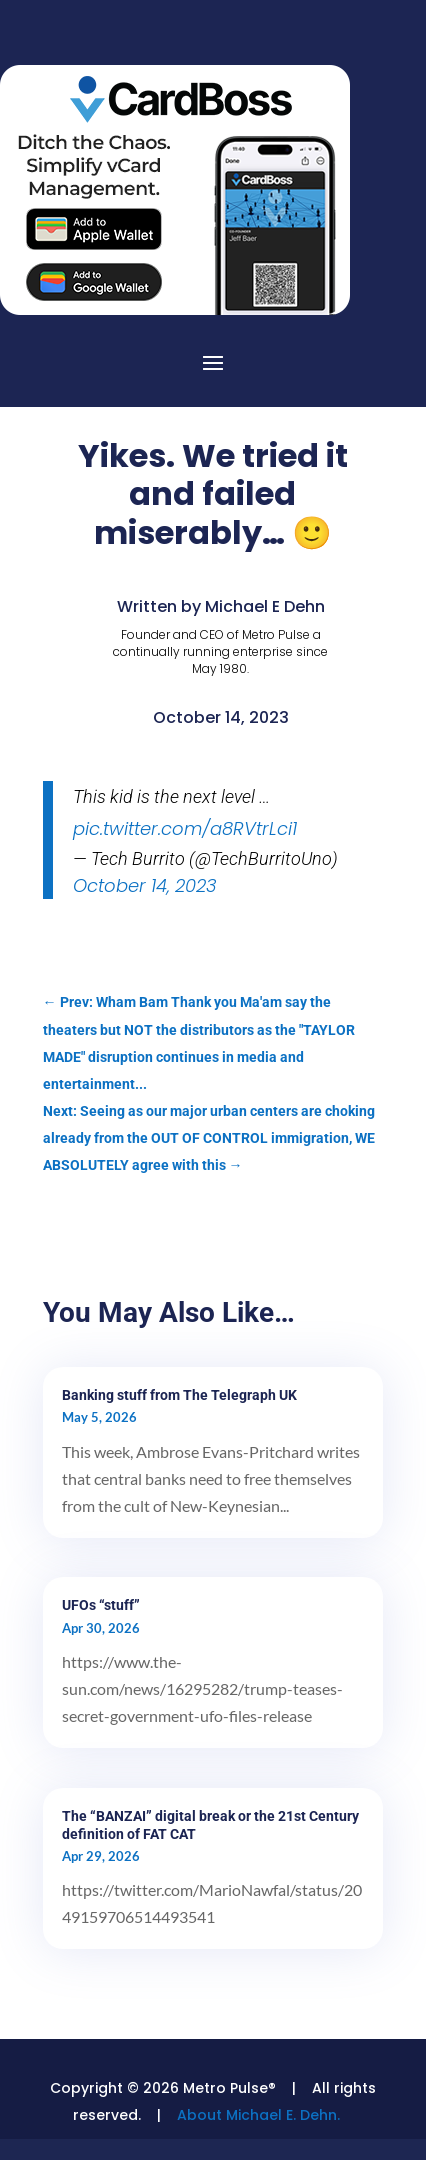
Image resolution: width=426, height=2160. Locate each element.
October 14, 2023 (145, 885)
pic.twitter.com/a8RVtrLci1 (185, 828)
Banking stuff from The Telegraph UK (179, 1395)
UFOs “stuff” (101, 1605)
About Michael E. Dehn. (258, 2115)
